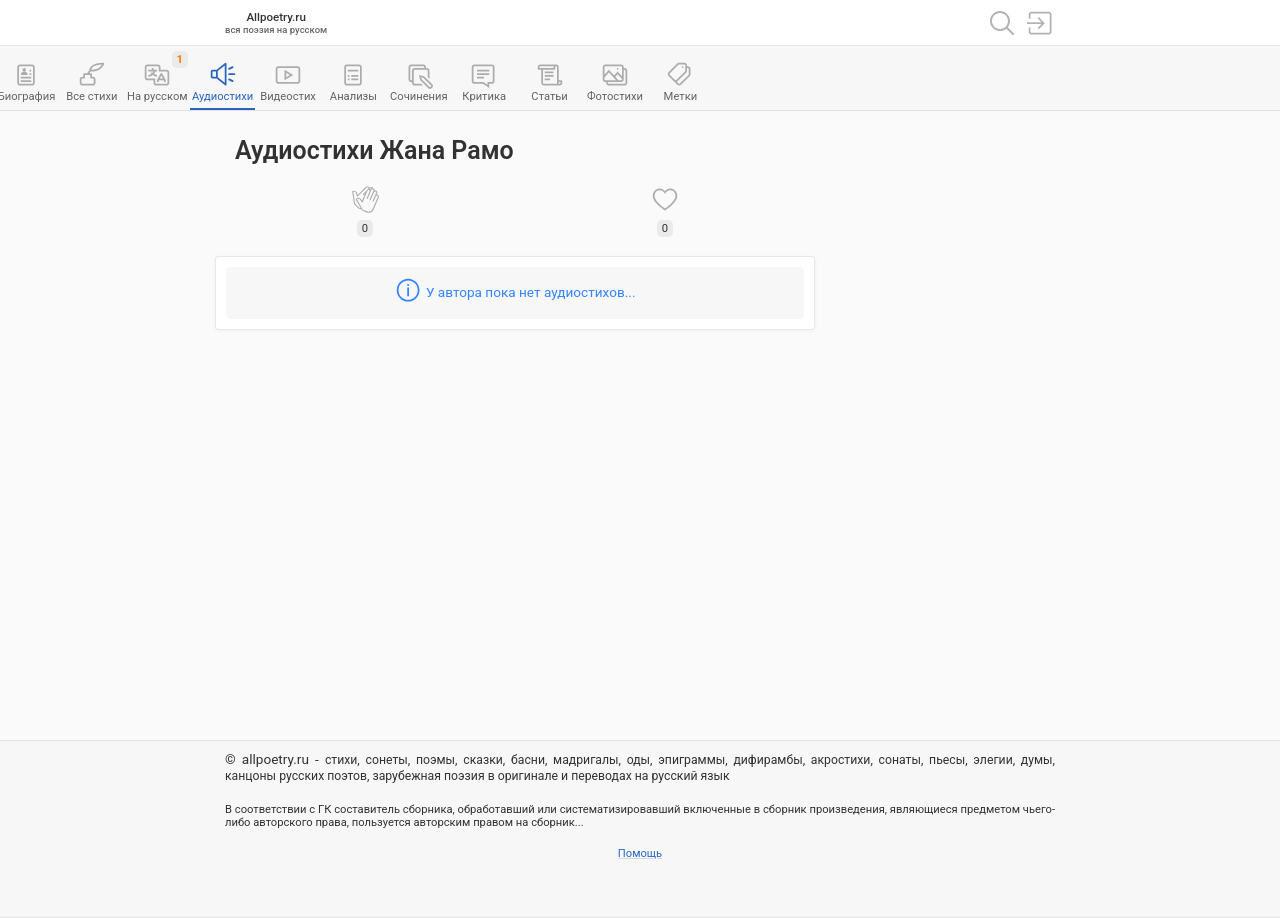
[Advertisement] (945, 421)
